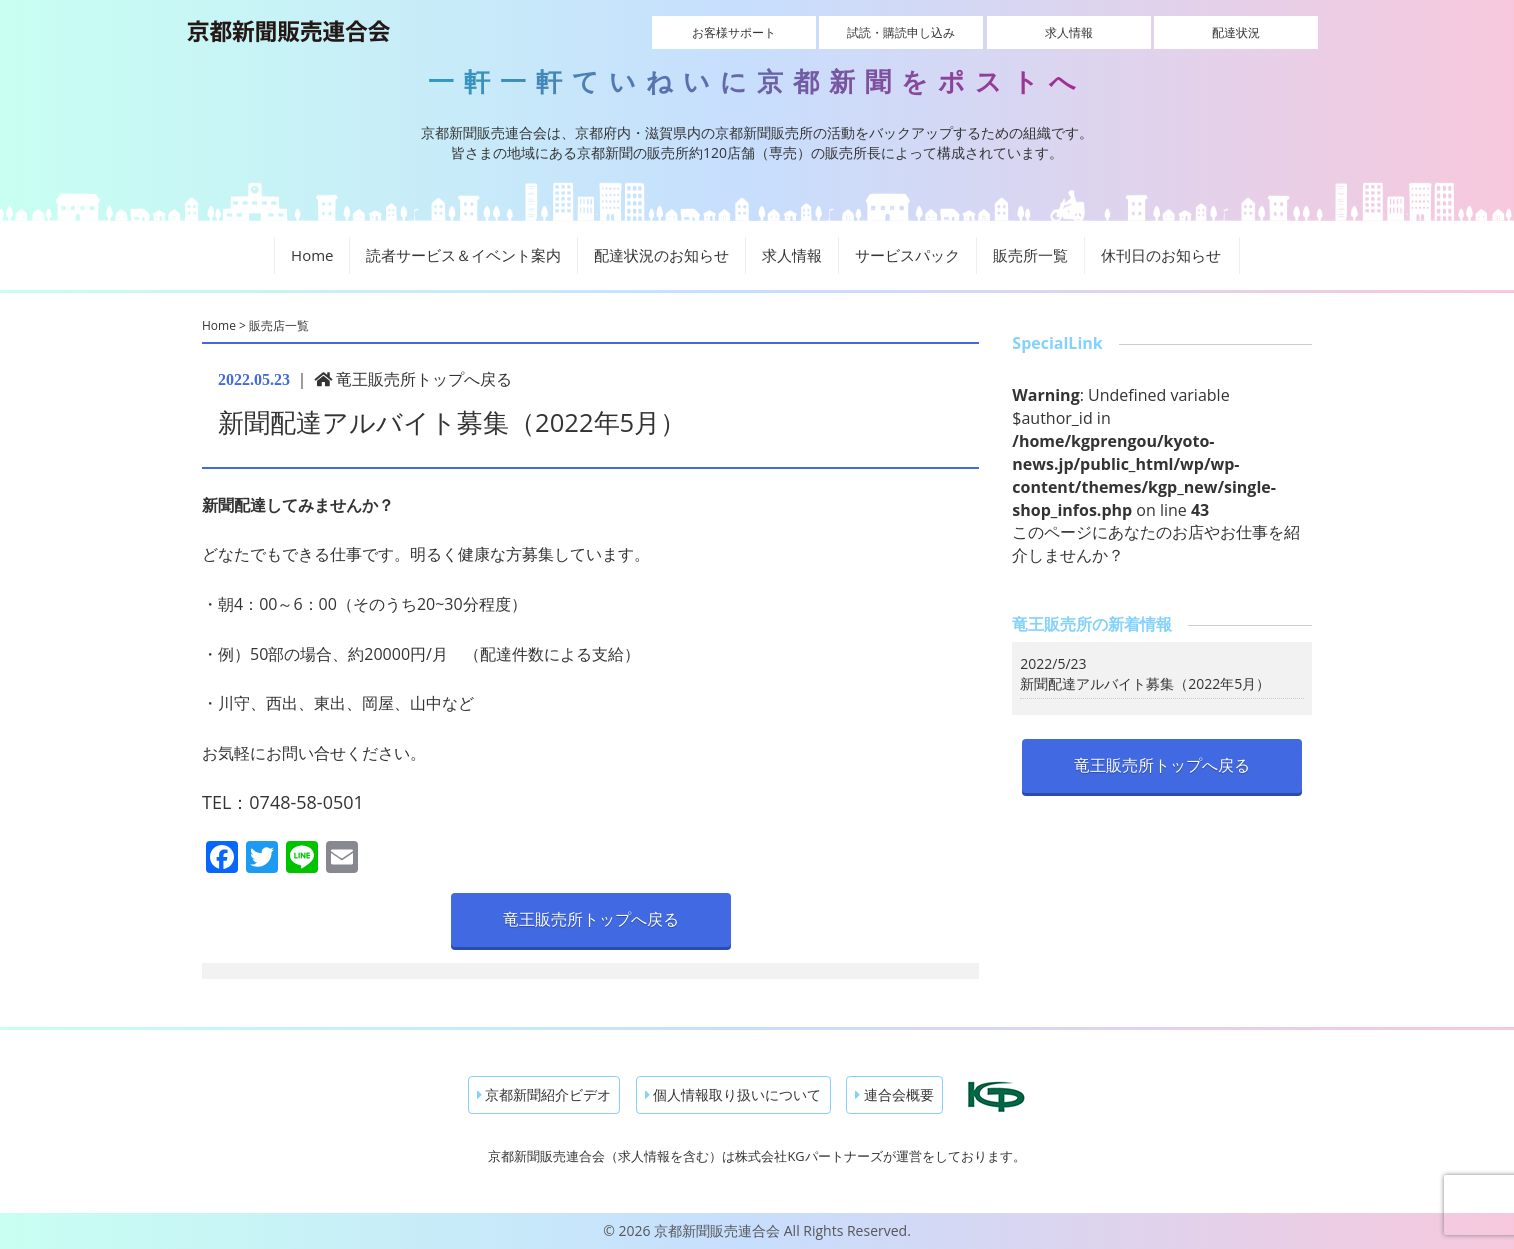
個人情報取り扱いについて (733, 1094)
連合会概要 (894, 1094)
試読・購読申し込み (901, 32)
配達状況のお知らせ (661, 255)
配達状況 (1236, 32)
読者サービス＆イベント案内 (463, 255)
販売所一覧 (1030, 255)
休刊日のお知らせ (1161, 255)
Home (312, 255)
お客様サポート (734, 32)
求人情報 (1069, 32)
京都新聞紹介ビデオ (544, 1094)
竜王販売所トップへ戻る (413, 379)
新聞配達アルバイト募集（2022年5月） (1145, 683)
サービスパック (907, 255)
